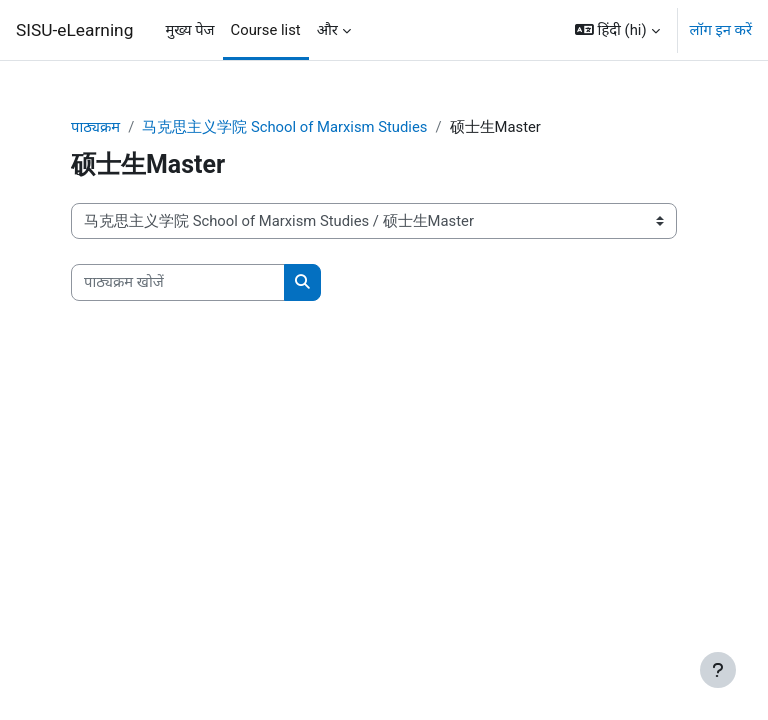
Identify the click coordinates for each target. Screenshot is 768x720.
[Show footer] (718, 670)
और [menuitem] (327, 30)
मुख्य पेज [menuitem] (189, 30)
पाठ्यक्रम (95, 127)
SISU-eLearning (74, 30)
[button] (617, 30)
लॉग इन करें (721, 30)
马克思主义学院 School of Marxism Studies (284, 127)
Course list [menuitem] (266, 30)
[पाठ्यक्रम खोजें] (178, 282)
